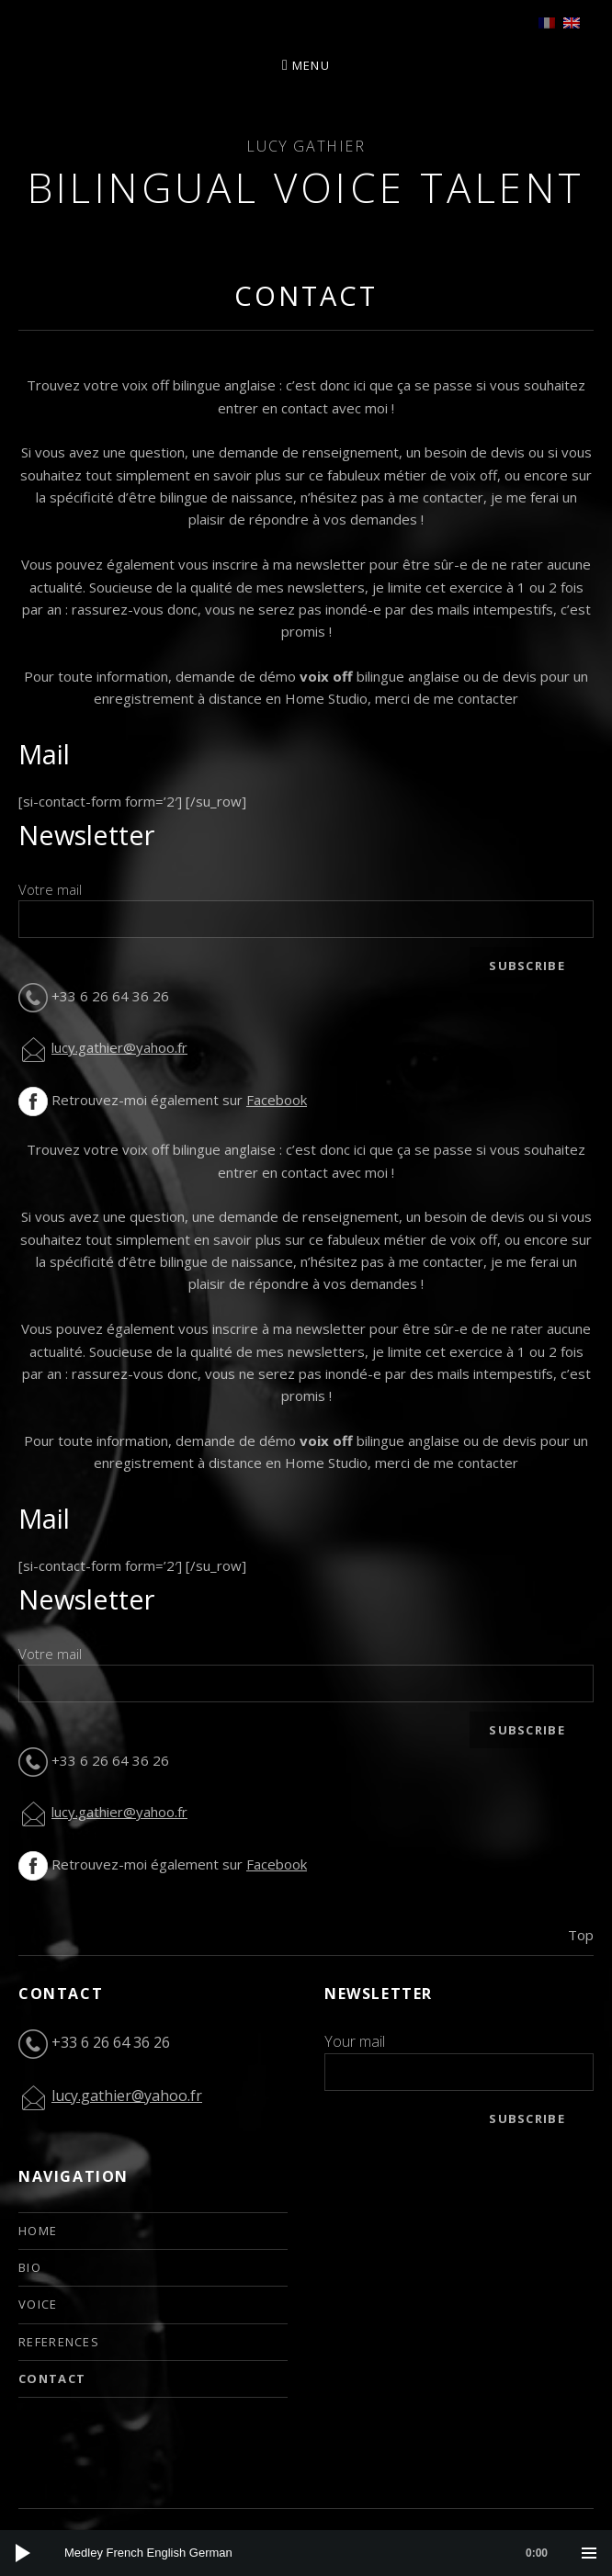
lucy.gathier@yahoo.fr (119, 1047)
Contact (51, 2378)
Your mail (354, 2041)
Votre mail (50, 889)
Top (581, 1935)
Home (37, 2230)
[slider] (315, 2553)
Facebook (276, 1099)
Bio (29, 2267)
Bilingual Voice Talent (306, 187)
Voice (38, 2304)
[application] (306, 2553)
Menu (311, 65)
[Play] (23, 2553)
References (58, 2341)
